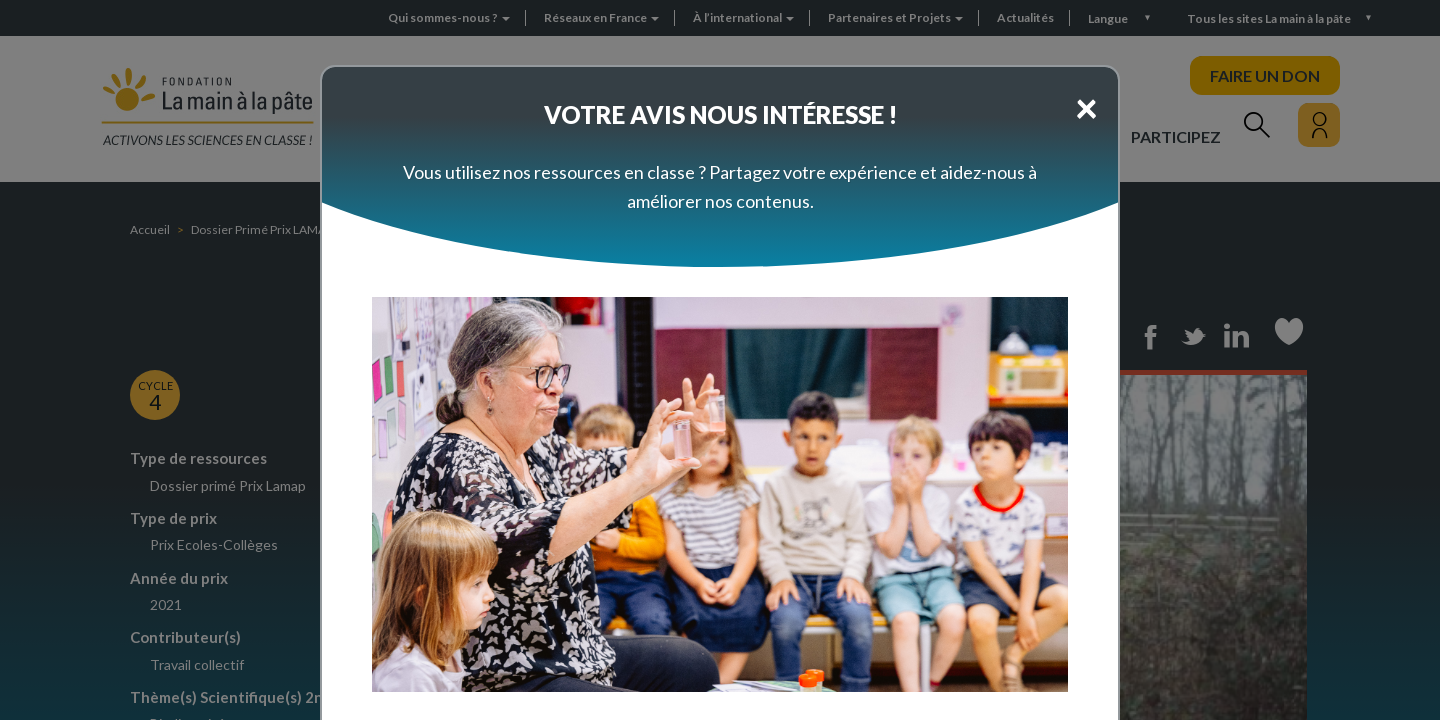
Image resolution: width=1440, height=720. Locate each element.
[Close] (1086, 107)
